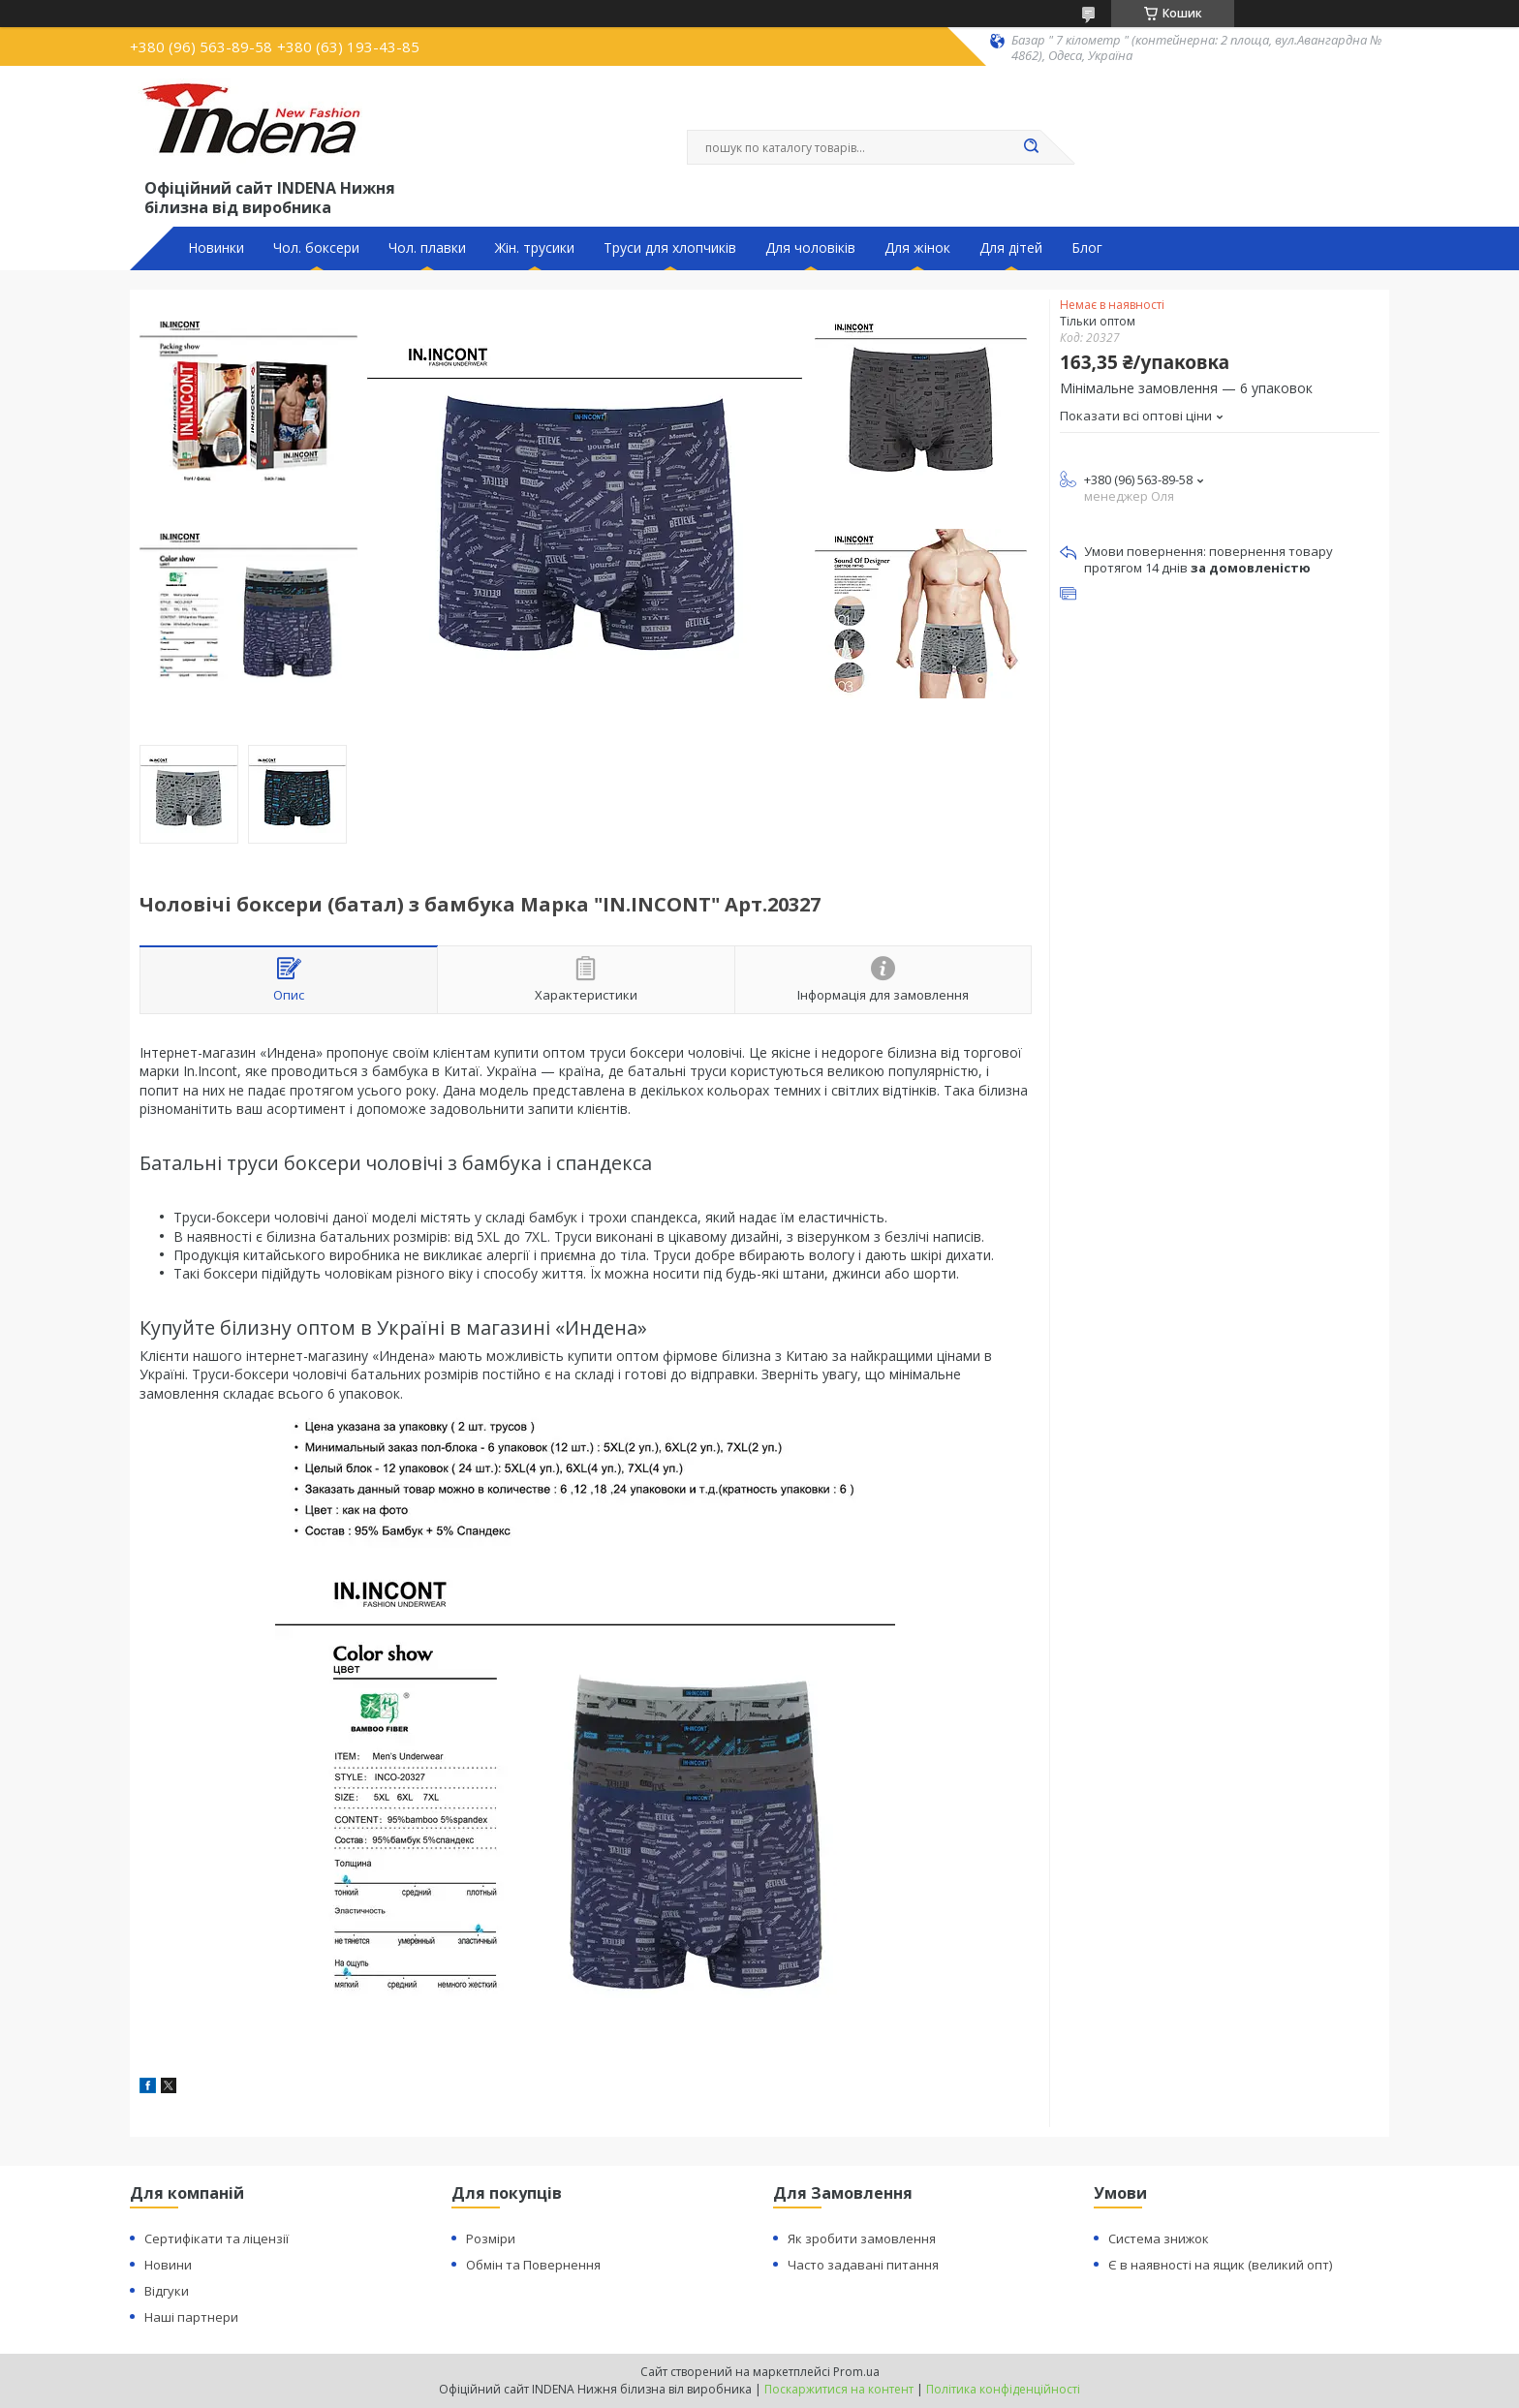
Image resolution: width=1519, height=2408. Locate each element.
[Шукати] (1030, 147)
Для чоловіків (810, 248)
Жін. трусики (534, 248)
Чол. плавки (427, 248)
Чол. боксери (316, 248)
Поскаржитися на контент (839, 2389)
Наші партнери (191, 2317)
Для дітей (1010, 248)
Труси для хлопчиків (670, 248)
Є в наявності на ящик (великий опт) (1220, 2264)
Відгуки (166, 2291)
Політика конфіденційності (1003, 2389)
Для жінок (917, 248)
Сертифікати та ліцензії (216, 2238)
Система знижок (1158, 2238)
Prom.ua (856, 2371)
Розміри (490, 2238)
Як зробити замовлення (862, 2238)
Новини (168, 2264)
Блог (1086, 248)
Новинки (216, 248)
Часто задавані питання (863, 2264)
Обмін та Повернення (533, 2264)
